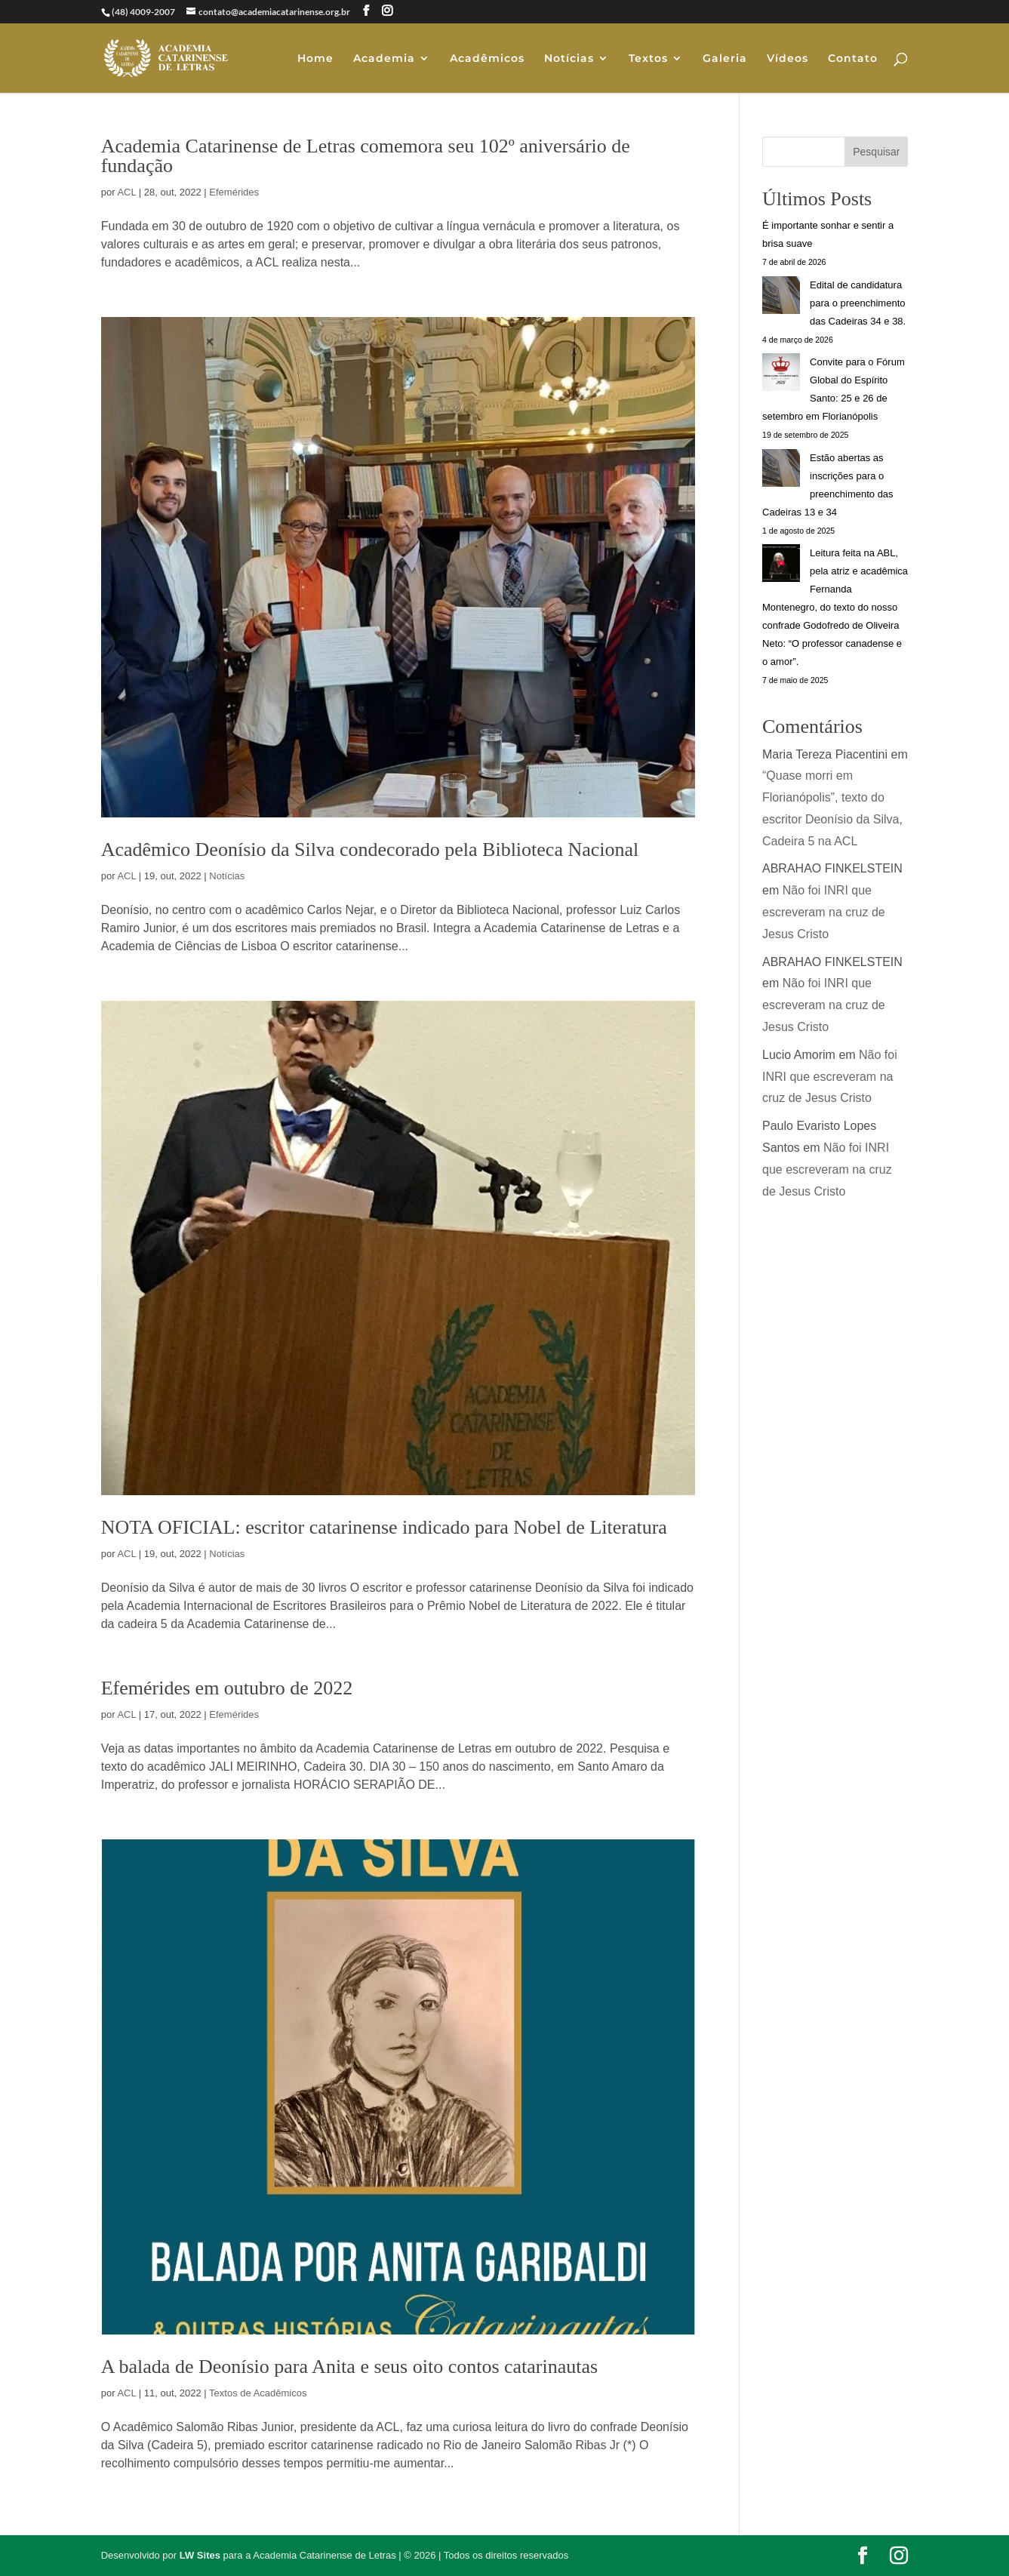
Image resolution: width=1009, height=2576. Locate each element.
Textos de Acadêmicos (257, 2393)
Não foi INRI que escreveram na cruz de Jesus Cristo (823, 912)
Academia (384, 59)
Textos (648, 59)
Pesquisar (876, 152)
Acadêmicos (487, 59)
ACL (126, 192)
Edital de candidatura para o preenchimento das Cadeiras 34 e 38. (858, 303)
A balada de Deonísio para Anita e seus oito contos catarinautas (349, 2366)
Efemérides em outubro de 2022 (227, 1688)
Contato (853, 59)
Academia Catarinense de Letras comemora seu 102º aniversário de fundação (365, 156)
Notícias (569, 59)
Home (315, 59)
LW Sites (200, 2555)
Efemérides (234, 192)
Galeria (725, 59)
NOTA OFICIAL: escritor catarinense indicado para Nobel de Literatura (384, 1527)
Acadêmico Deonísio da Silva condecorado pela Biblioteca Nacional (370, 849)
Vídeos (787, 59)
